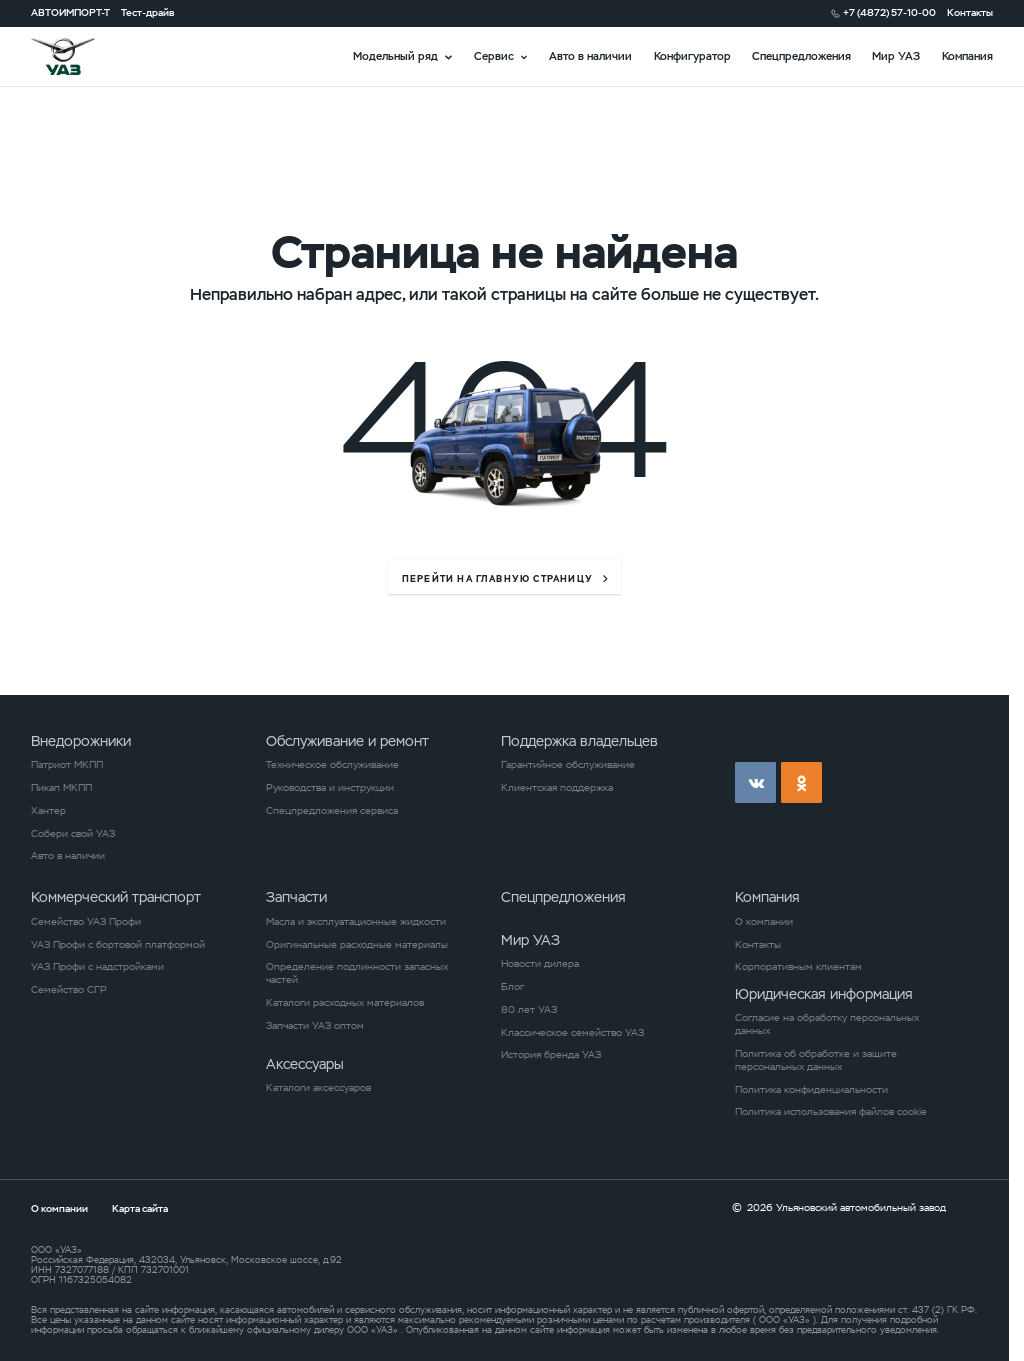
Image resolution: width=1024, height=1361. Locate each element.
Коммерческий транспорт (116, 897)
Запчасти (296, 897)
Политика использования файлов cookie (831, 1112)
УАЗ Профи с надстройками (97, 967)
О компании (764, 922)
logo (81, 56)
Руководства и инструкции (330, 788)
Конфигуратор (692, 56)
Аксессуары (305, 1064)
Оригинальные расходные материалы (357, 945)
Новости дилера (540, 964)
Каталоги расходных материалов (345, 1003)
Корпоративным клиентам (798, 967)
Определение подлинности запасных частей (357, 973)
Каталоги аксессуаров (318, 1088)
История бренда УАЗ (551, 1055)
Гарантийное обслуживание (568, 765)
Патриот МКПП (67, 765)
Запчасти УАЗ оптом (315, 1026)
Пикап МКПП (61, 788)
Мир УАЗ (896, 56)
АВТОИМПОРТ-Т (70, 13)
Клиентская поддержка (557, 788)
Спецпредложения (801, 56)
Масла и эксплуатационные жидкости (356, 922)
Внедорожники (81, 741)
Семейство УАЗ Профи (86, 922)
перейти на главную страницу (497, 579)
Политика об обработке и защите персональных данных (816, 1060)
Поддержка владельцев (579, 741)
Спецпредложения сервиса (332, 811)
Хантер (48, 811)
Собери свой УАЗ (73, 834)
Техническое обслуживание (332, 765)
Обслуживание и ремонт (347, 741)
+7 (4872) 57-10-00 (889, 13)
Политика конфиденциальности (811, 1090)
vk (755, 782)
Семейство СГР (69, 990)
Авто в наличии (590, 56)
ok (801, 782)
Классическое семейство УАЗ (572, 1033)
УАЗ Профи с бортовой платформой (118, 945)
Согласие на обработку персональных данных (827, 1024)
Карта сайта (140, 1208)
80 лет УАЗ (529, 1010)
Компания (967, 56)
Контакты (970, 13)
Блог (512, 987)
